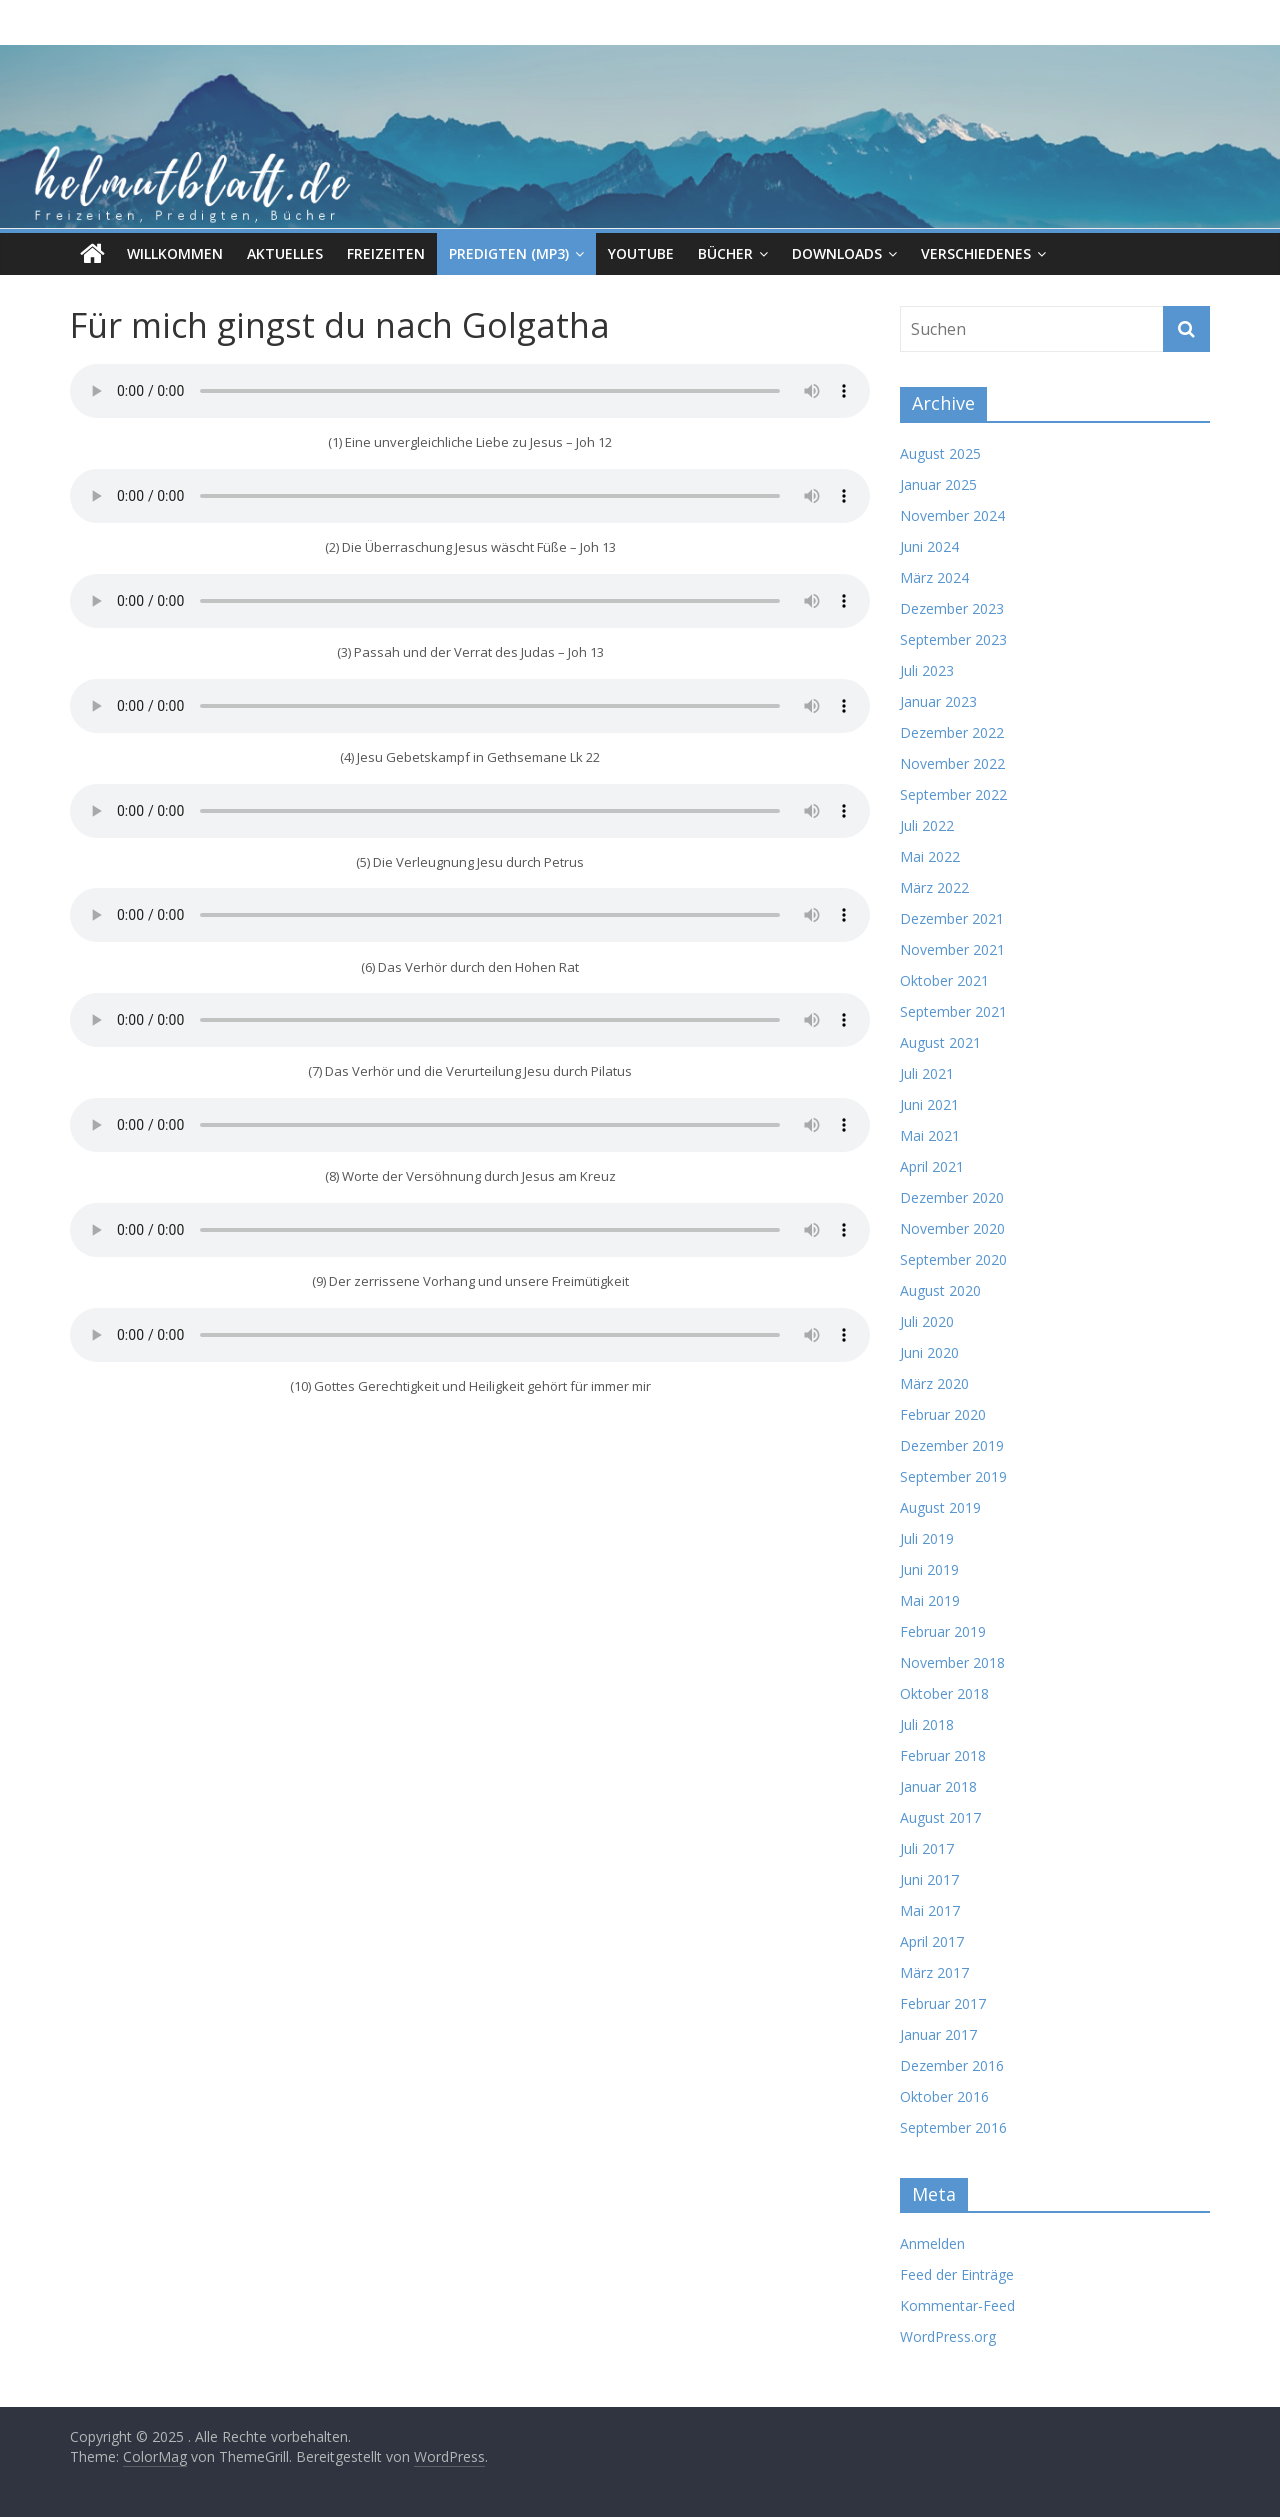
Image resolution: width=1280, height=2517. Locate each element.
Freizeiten (386, 253)
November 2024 (952, 515)
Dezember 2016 (952, 2065)
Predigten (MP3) (509, 253)
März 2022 (934, 887)
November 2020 (952, 1228)
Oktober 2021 (944, 980)
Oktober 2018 (944, 1693)
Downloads (837, 253)
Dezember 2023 (952, 608)
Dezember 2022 (952, 732)
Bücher (725, 253)
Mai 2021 (930, 1135)
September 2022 (953, 794)
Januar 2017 (938, 2034)
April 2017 (932, 1941)
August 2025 (940, 453)
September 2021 (953, 1011)
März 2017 (934, 1972)
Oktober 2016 (944, 2096)
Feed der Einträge (957, 2274)
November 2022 (952, 763)
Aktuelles (285, 253)
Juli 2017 (927, 1848)
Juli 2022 (927, 825)
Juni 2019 (929, 1569)
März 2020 (934, 1383)
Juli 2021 (927, 1073)
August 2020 (940, 1290)
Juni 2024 (929, 546)
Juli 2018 (927, 1724)
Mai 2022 (930, 856)
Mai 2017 (930, 1910)
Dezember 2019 (952, 1445)
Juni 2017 (929, 1879)
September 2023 (953, 639)
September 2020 (953, 1259)
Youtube (641, 253)
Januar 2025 (938, 484)
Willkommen (175, 253)
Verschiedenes (976, 253)
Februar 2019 (943, 1631)
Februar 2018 (943, 1755)
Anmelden (932, 2243)
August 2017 (940, 1817)
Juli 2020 (927, 1321)
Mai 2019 (930, 1600)
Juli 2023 (927, 670)
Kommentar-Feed (957, 2305)
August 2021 (940, 1042)
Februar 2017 (943, 2003)
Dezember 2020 (952, 1197)
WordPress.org (948, 2336)
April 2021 (932, 1166)
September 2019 (953, 1476)
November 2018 (952, 1662)
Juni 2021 (929, 1104)
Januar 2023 (938, 701)
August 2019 (940, 1507)
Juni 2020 (929, 1352)
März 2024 (934, 577)
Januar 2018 (938, 1786)
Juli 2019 (927, 1538)
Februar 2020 (943, 1414)
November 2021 (952, 949)
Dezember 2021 (952, 918)
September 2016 (953, 2127)
